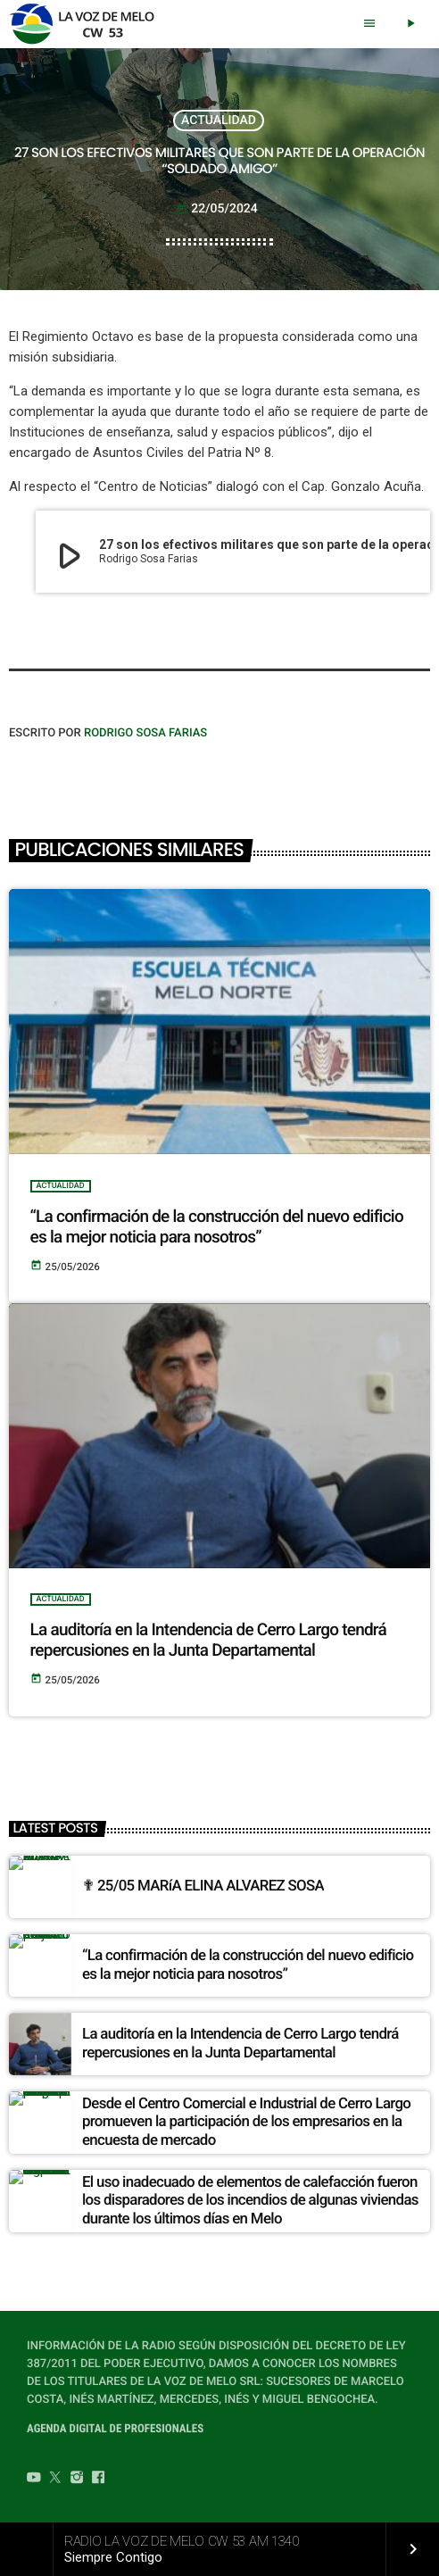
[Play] (410, 24)
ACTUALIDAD (218, 120)
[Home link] (87, 24)
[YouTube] (34, 2479)
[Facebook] (98, 2479)
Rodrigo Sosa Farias (145, 733)
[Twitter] (55, 2479)
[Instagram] (77, 2479)
